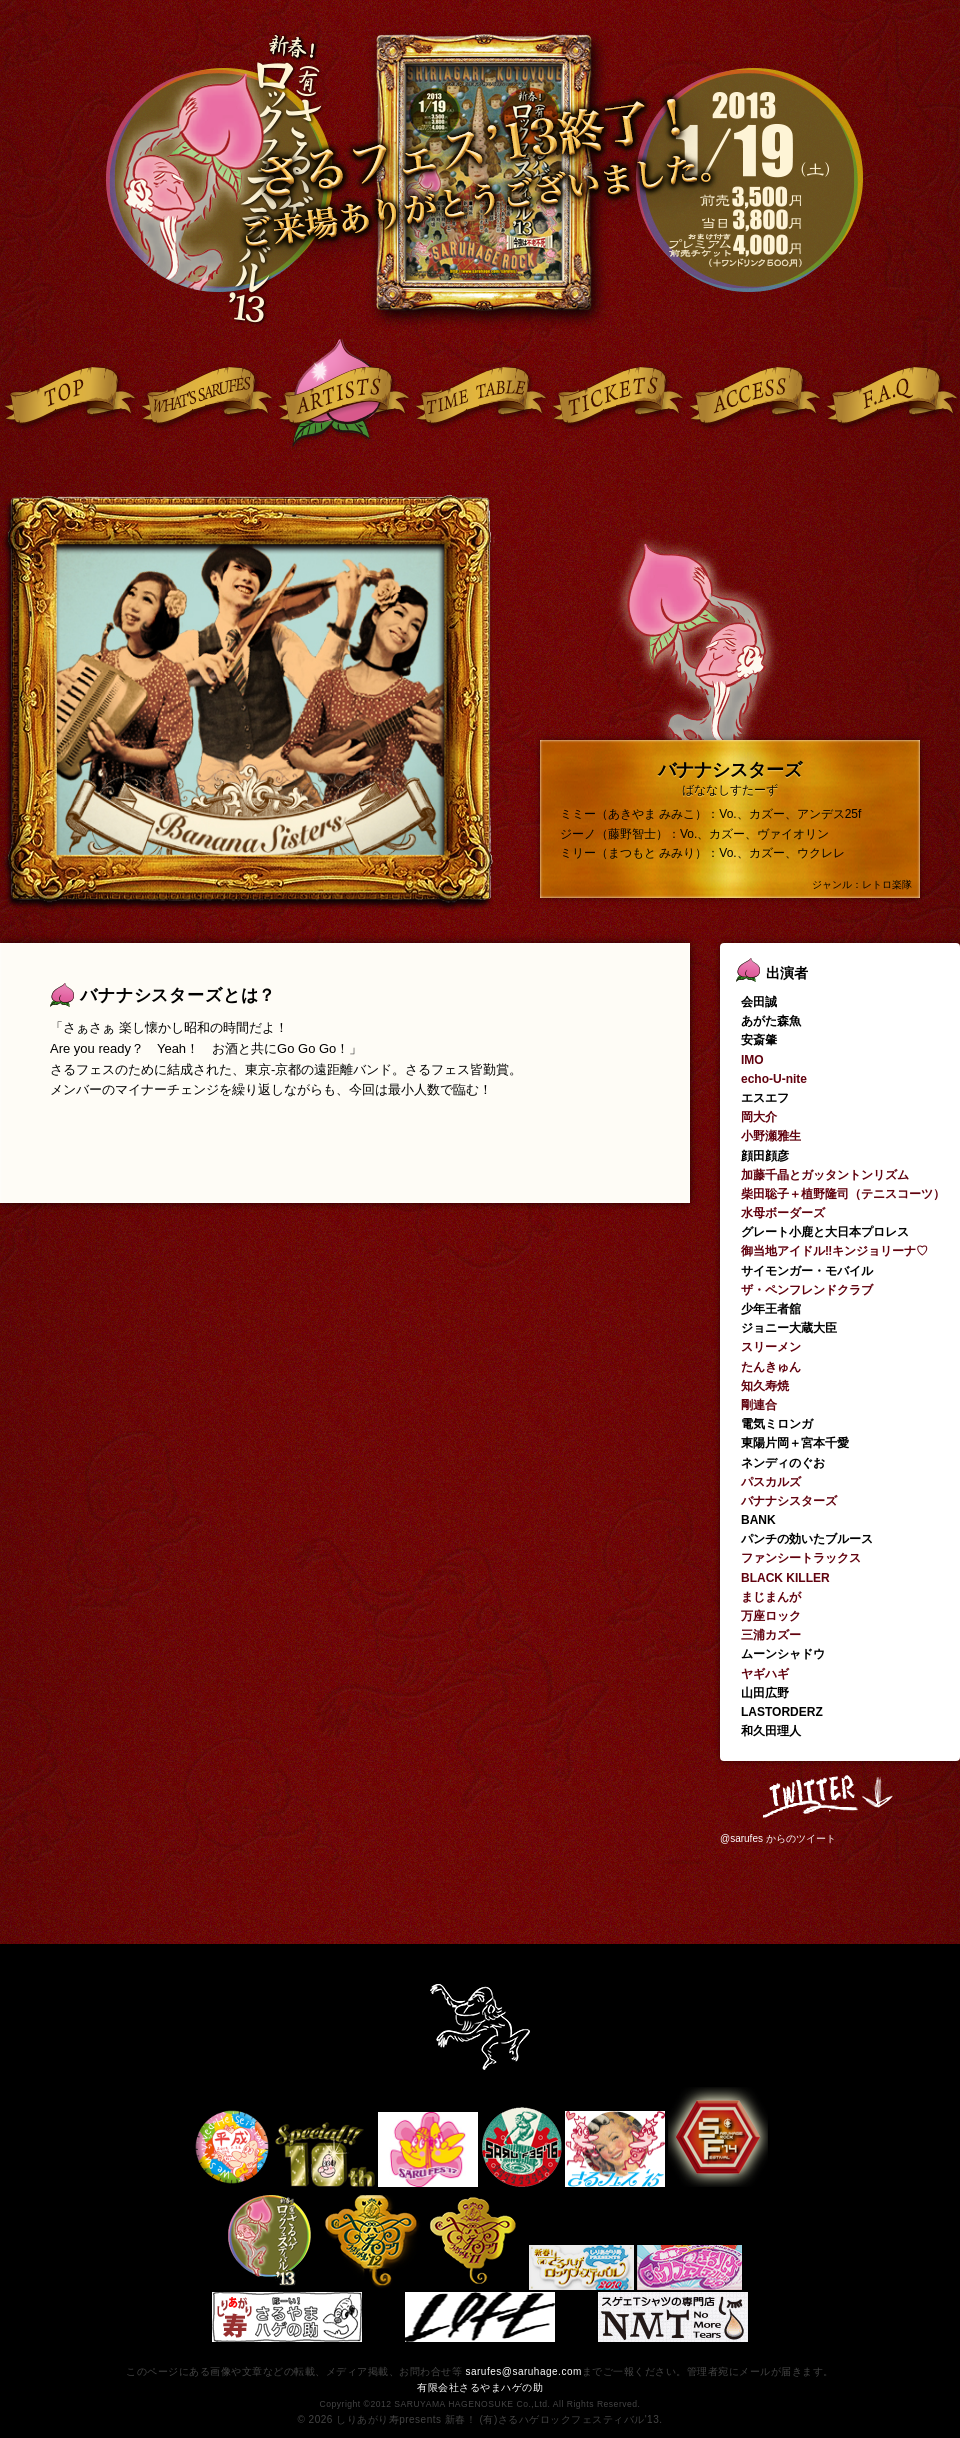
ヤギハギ (765, 1674)
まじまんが (771, 1597)
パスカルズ (771, 1482)
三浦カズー (771, 1635)
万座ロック (771, 1616)
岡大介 (759, 1117)
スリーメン (771, 1347)
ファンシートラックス (801, 1558)
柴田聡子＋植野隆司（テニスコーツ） (843, 1194)
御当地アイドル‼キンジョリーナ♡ (834, 1251)
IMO (752, 1060)
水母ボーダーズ (783, 1213)
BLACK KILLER (785, 1578)
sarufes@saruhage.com (523, 2371)
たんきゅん (771, 1367)
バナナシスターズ (789, 1501)
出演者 (787, 973)
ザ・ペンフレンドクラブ (807, 1290)
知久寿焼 (765, 1386)
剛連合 (759, 1405)
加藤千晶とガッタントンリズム (825, 1175)
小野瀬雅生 (771, 1136)
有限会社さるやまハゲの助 (480, 2387)
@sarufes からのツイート (778, 1838)
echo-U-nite (774, 1079)
